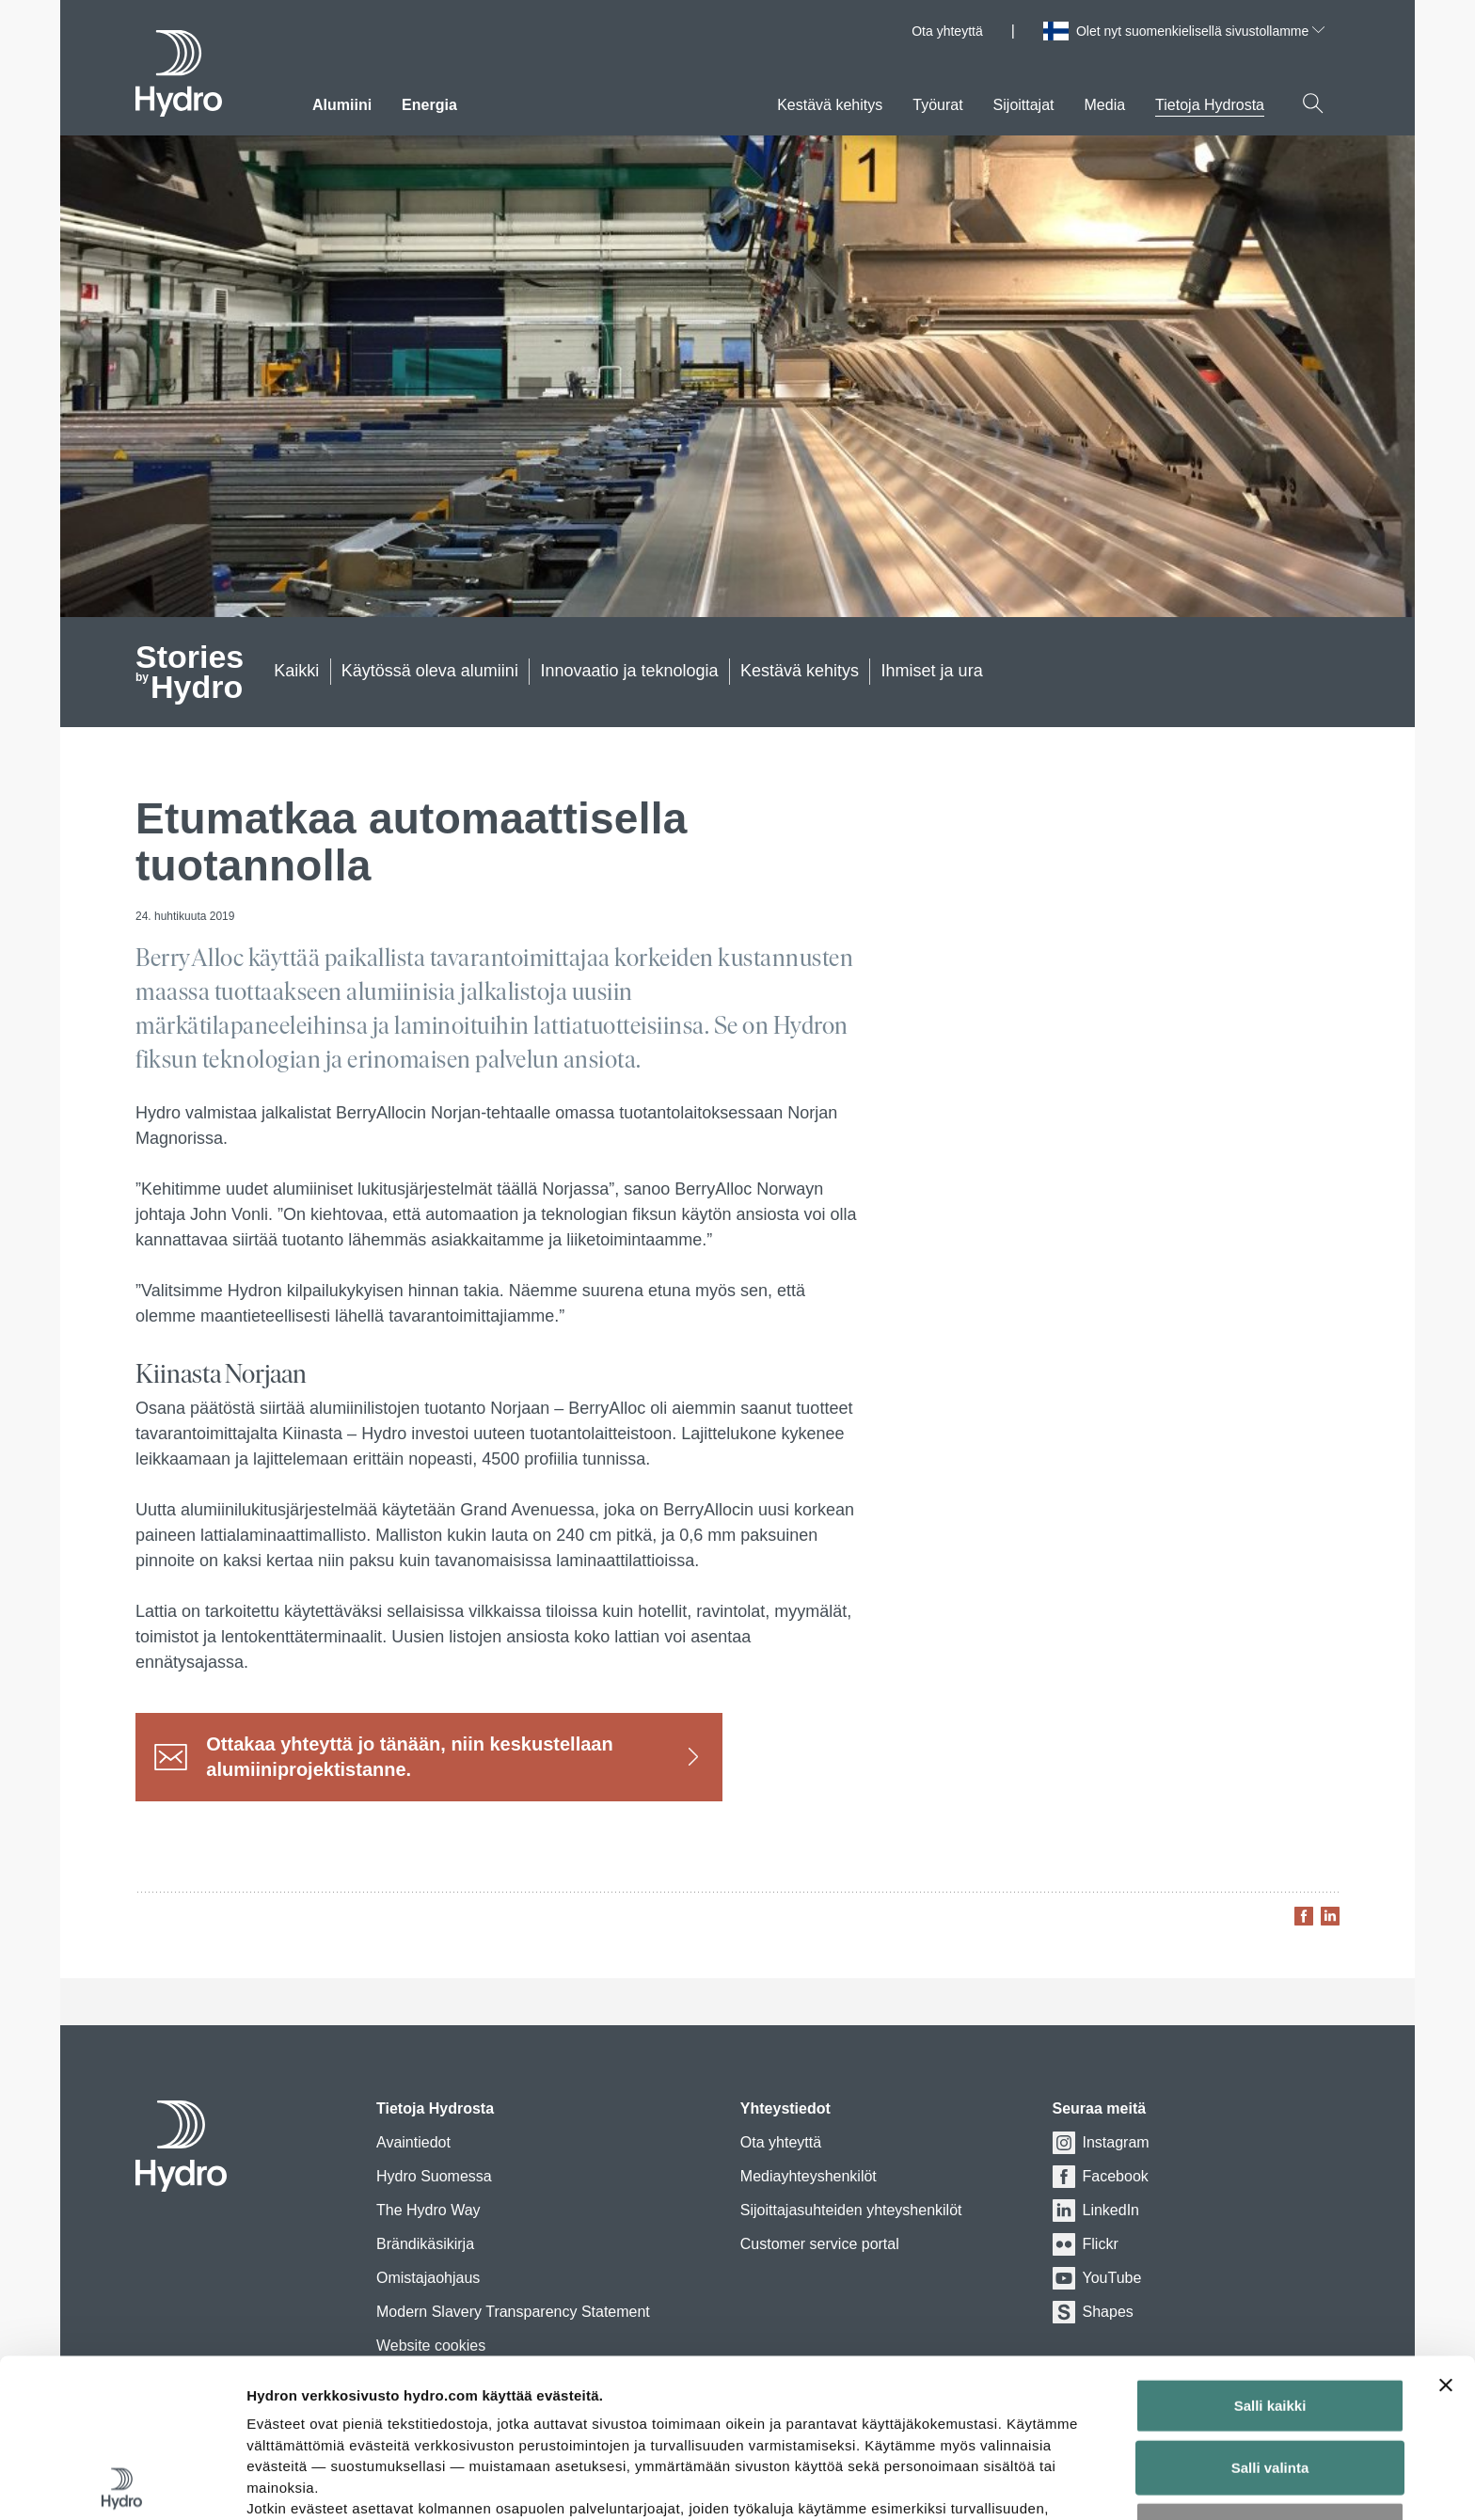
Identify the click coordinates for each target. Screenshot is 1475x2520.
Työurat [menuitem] (937, 105)
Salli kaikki (1270, 2248)
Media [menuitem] (1105, 105)
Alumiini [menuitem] (342, 105)
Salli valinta (1270, 2309)
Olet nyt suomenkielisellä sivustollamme (1200, 31)
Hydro (189, 673)
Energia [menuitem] (429, 105)
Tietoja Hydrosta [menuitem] (1209, 105)
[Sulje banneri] (1445, 2227)
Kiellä (1270, 2371)
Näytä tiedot (1006, 2483)
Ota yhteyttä (947, 31)
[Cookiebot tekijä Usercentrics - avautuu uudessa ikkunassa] (122, 2483)
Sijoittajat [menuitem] (1024, 105)
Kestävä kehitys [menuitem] (829, 105)
